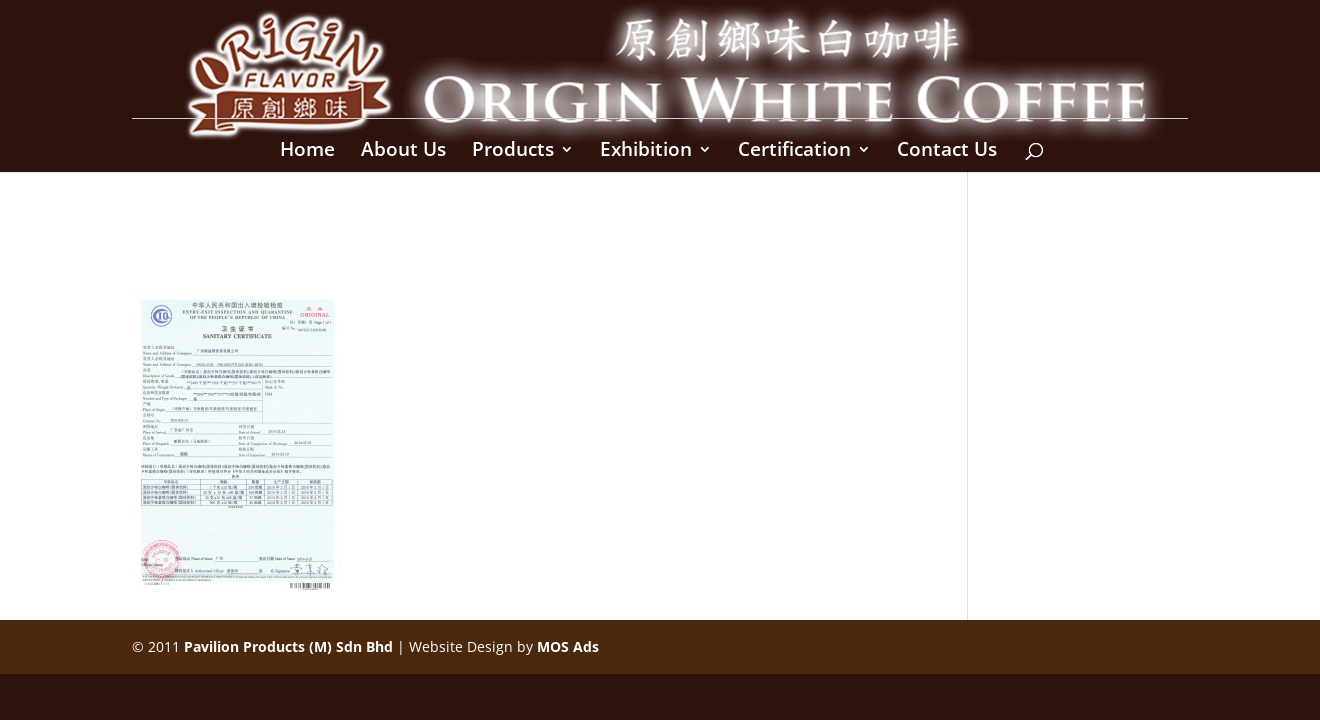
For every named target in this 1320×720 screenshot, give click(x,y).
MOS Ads (568, 646)
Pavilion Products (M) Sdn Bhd (288, 646)
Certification (794, 152)
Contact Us (947, 152)
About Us (403, 152)
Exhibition (646, 152)
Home (307, 152)
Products (513, 152)
